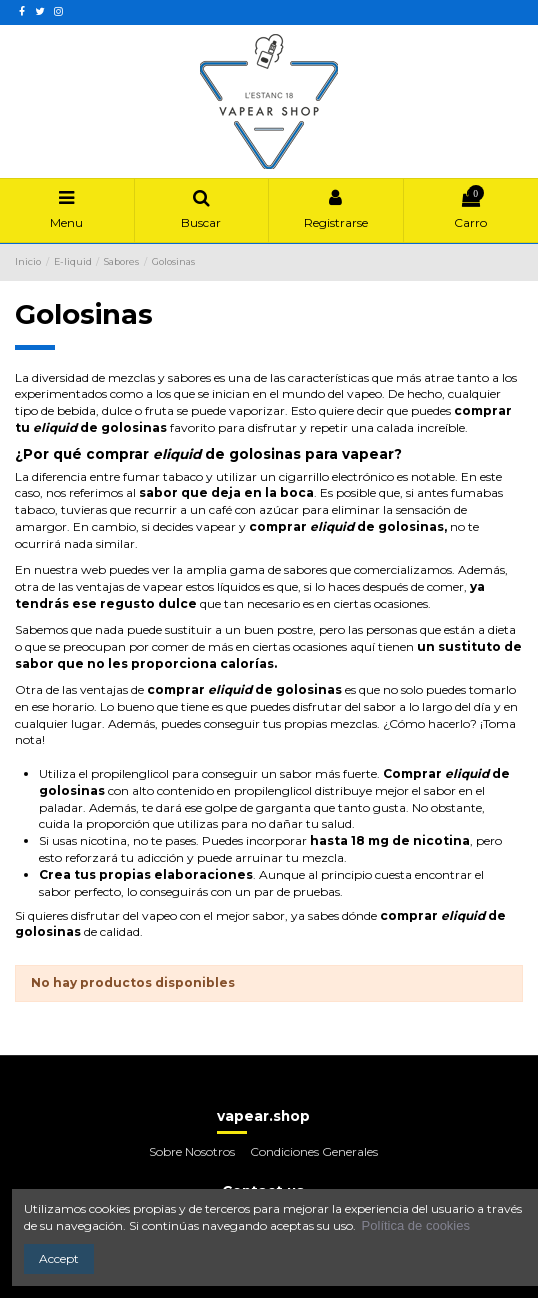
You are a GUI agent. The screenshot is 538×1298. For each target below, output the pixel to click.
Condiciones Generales (314, 1151)
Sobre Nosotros (192, 1151)
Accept (59, 1258)
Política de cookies (416, 1225)
